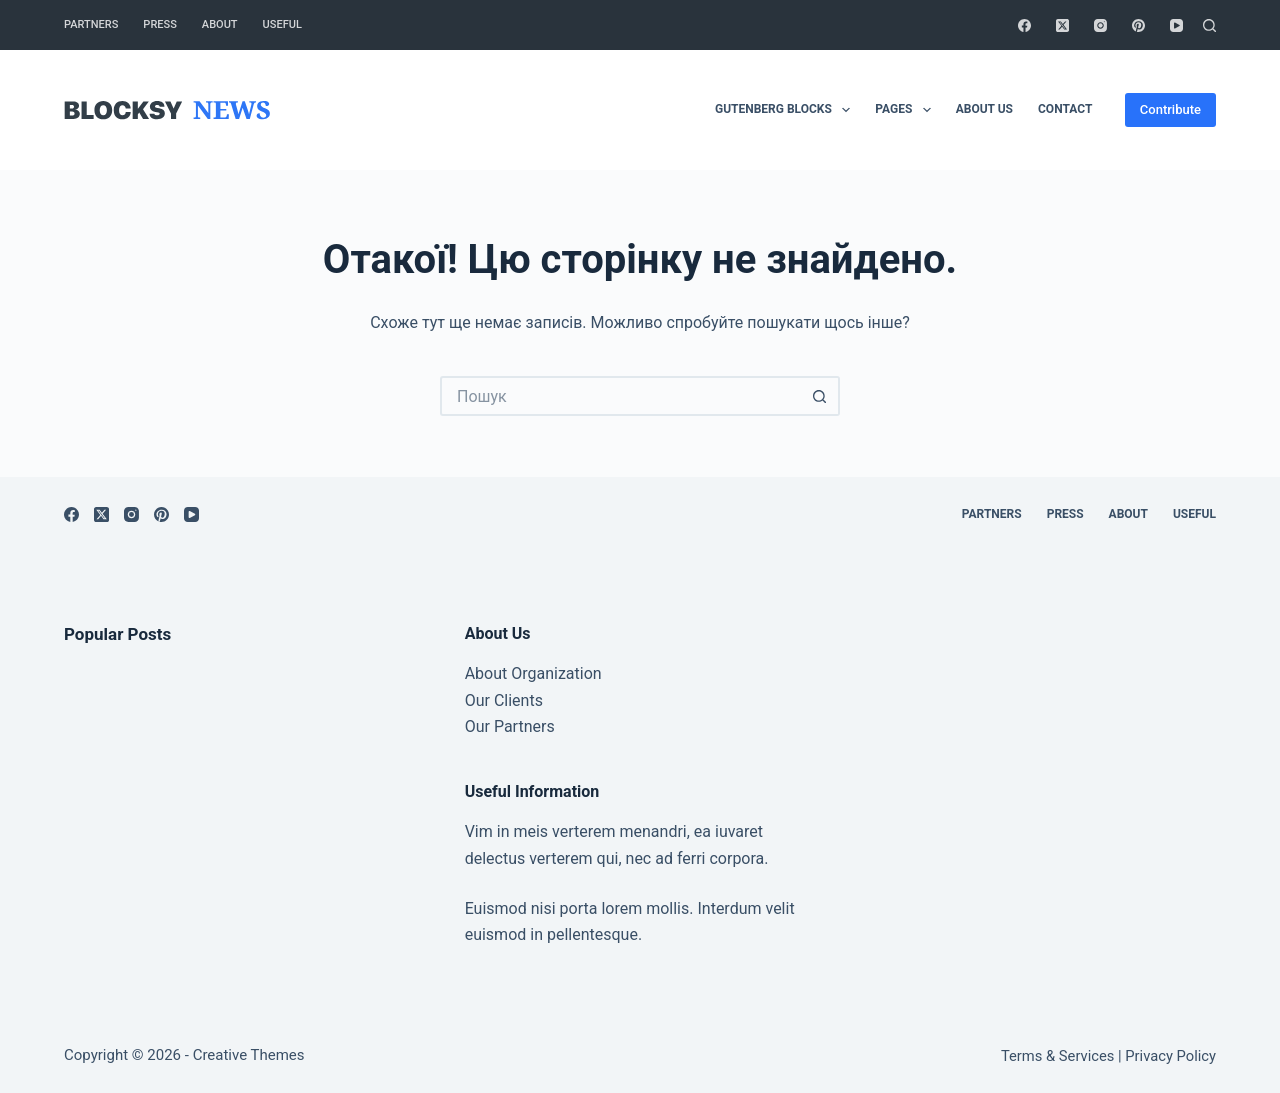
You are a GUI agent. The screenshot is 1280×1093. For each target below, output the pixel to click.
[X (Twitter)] (1062, 25)
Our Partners (510, 726)
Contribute (1170, 109)
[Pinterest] (1138, 25)
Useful (282, 24)
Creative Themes (249, 1055)
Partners (91, 24)
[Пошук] (1209, 25)
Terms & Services (1057, 1056)
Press (159, 24)
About (220, 24)
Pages (906, 110)
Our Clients (504, 700)
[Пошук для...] (620, 396)
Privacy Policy (1170, 1056)
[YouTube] (1176, 25)
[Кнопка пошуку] (820, 396)
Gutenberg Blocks (786, 110)
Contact (1065, 109)
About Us (984, 109)
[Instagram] (1100, 25)
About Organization (533, 673)
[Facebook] (1024, 25)
